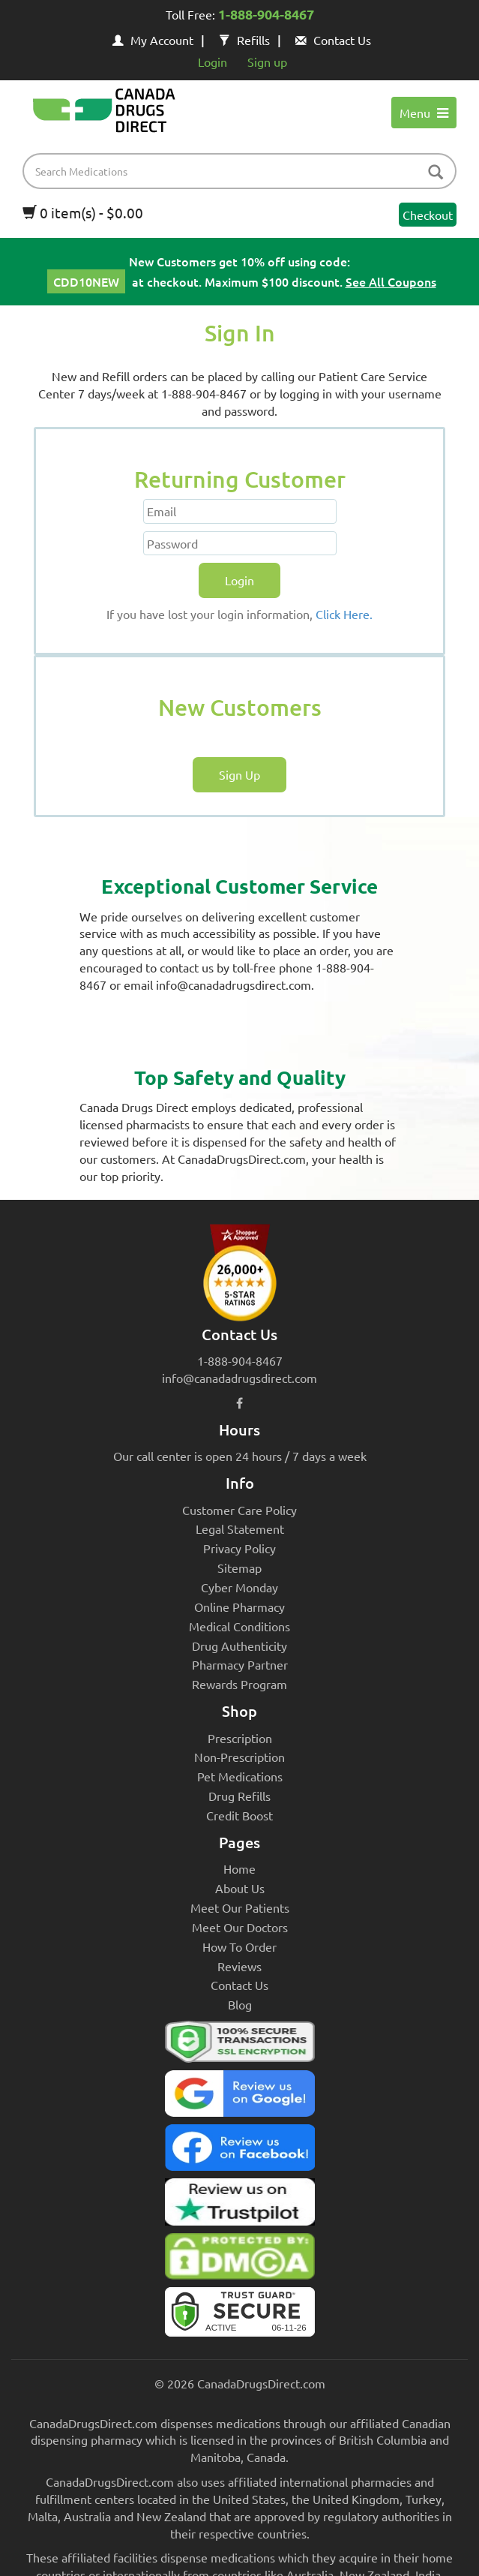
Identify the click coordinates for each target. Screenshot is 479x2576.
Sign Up (239, 774)
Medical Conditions (239, 1626)
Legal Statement (240, 1528)
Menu (424, 112)
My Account (152, 39)
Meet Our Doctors (240, 1926)
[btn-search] (436, 173)
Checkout (428, 214)
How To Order (239, 1946)
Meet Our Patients (239, 1907)
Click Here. (344, 613)
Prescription (240, 1737)
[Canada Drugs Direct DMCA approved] (239, 2260)
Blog (240, 2004)
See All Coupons (391, 281)
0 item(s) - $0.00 (82, 212)
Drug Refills (239, 1795)
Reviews (239, 1965)
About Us (240, 1887)
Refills (244, 39)
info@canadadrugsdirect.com (239, 1377)
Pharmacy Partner (240, 1664)
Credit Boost (239, 1815)
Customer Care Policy (239, 1509)
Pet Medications (240, 1776)
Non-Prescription (239, 1756)
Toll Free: (240, 15)
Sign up (267, 61)
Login (212, 61)
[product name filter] (243, 171)
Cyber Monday (239, 1587)
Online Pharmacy (239, 1606)
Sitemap (239, 1567)
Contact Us (333, 39)
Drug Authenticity (239, 1645)
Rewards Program (239, 1683)
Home (239, 1868)
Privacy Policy (239, 1548)
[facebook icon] (239, 1402)
